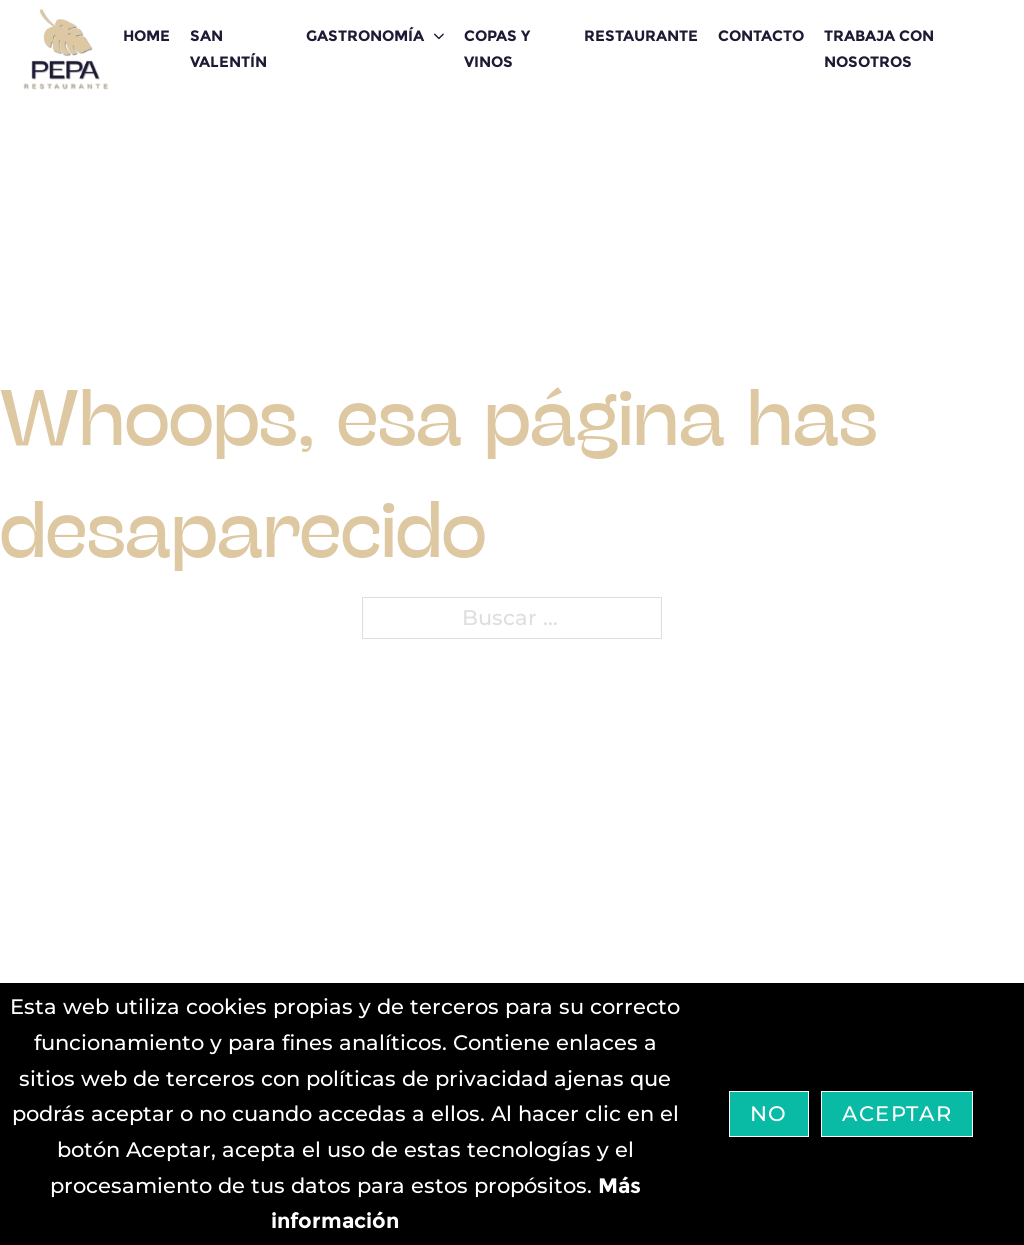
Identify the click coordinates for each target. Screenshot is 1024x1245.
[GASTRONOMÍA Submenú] (439, 36)
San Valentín (228, 48)
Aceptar (897, 1113)
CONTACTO (761, 35)
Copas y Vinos (497, 48)
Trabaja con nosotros (879, 48)
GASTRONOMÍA (365, 35)
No (769, 1113)
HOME (146, 35)
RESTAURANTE (641, 35)
